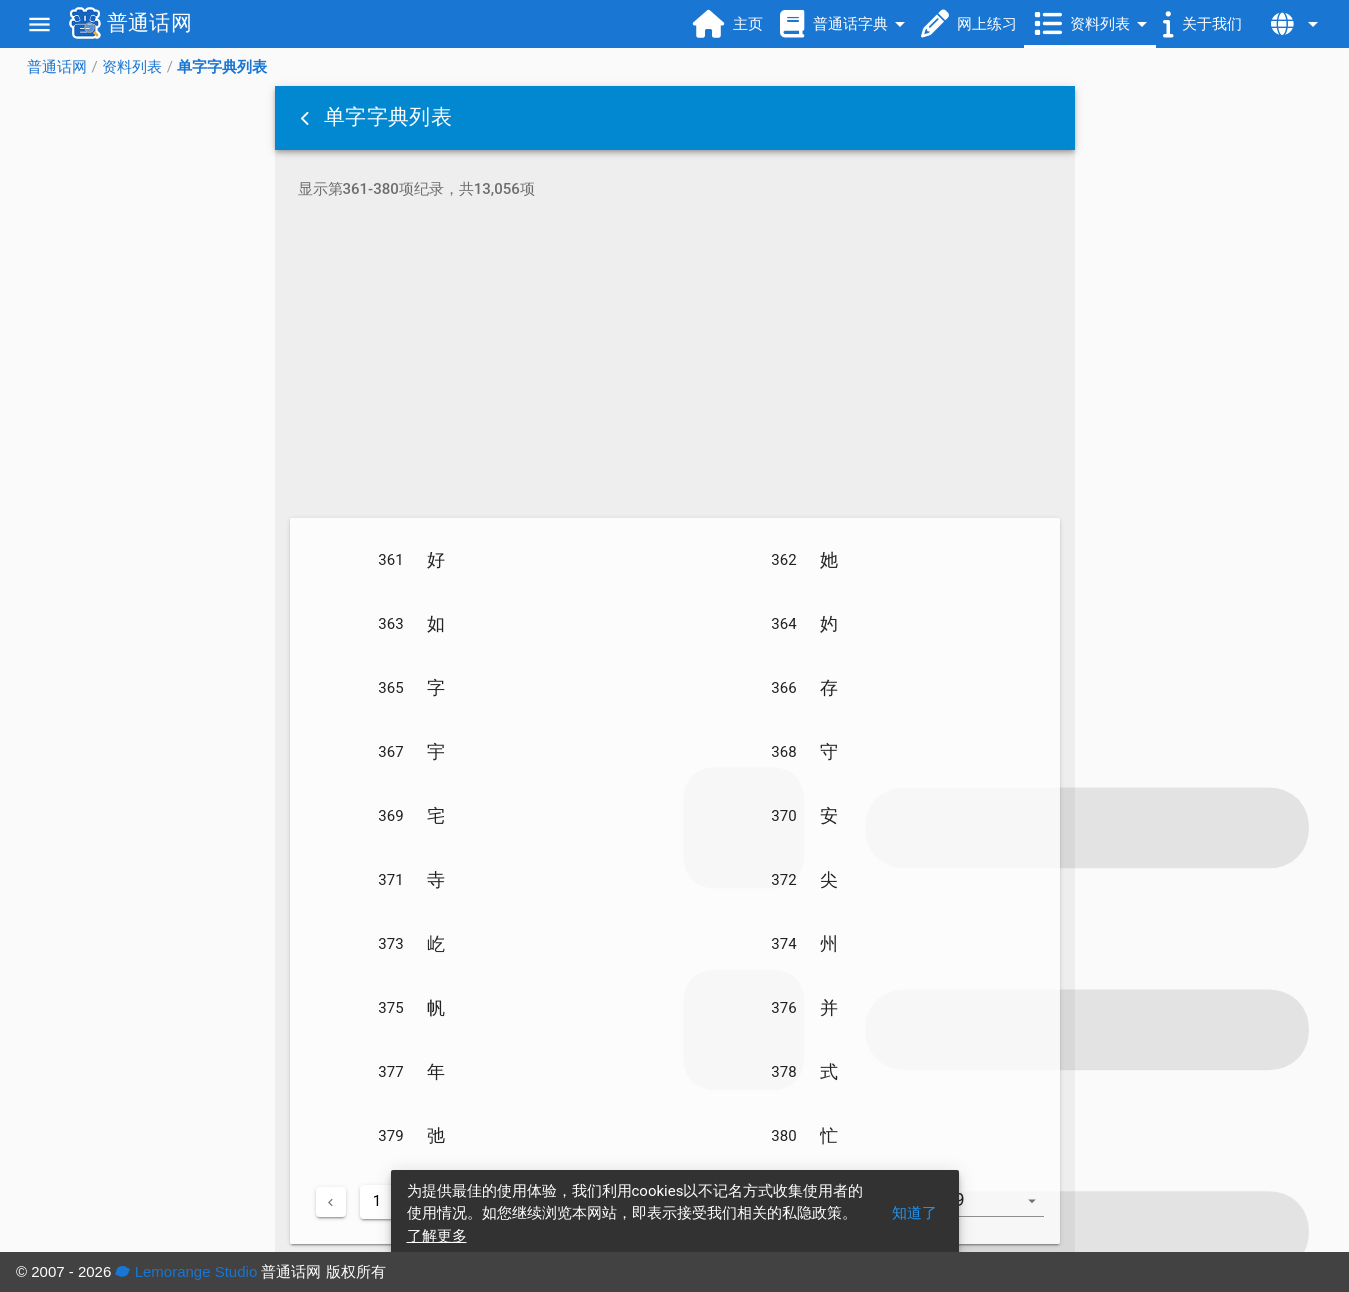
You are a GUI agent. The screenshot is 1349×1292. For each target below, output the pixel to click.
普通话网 (57, 67)
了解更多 (437, 1236)
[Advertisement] (675, 362)
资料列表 (132, 67)
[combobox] (1002, 1210)
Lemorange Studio (186, 1271)
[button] (307, 118)
